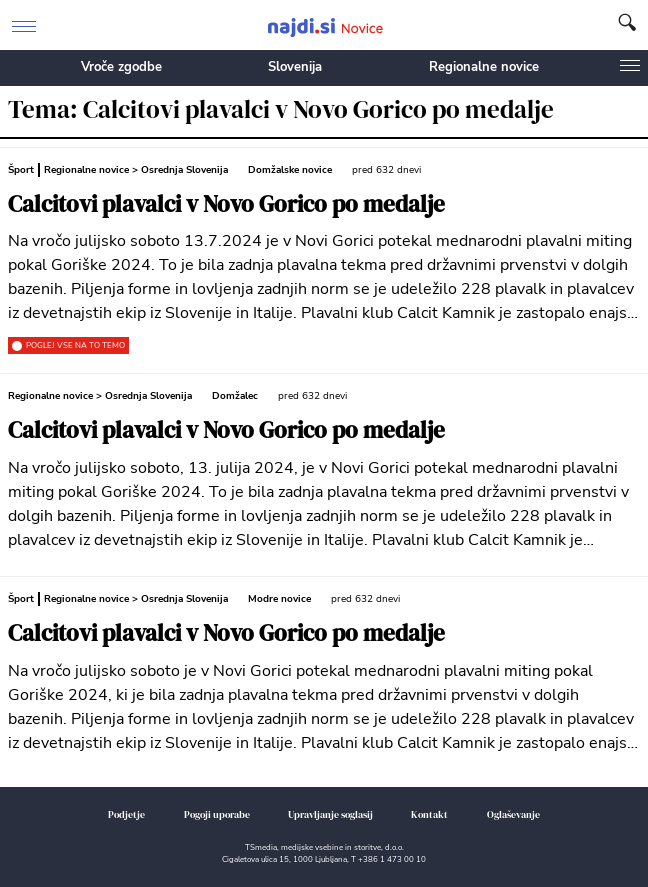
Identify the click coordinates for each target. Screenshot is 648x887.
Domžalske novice (290, 170)
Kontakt (429, 814)
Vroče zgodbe (121, 67)
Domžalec (235, 396)
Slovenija (295, 67)
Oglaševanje (513, 814)
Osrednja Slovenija (184, 170)
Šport (21, 170)
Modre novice (279, 599)
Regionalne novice (484, 67)
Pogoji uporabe (217, 814)
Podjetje (126, 814)
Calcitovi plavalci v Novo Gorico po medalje (226, 204)
